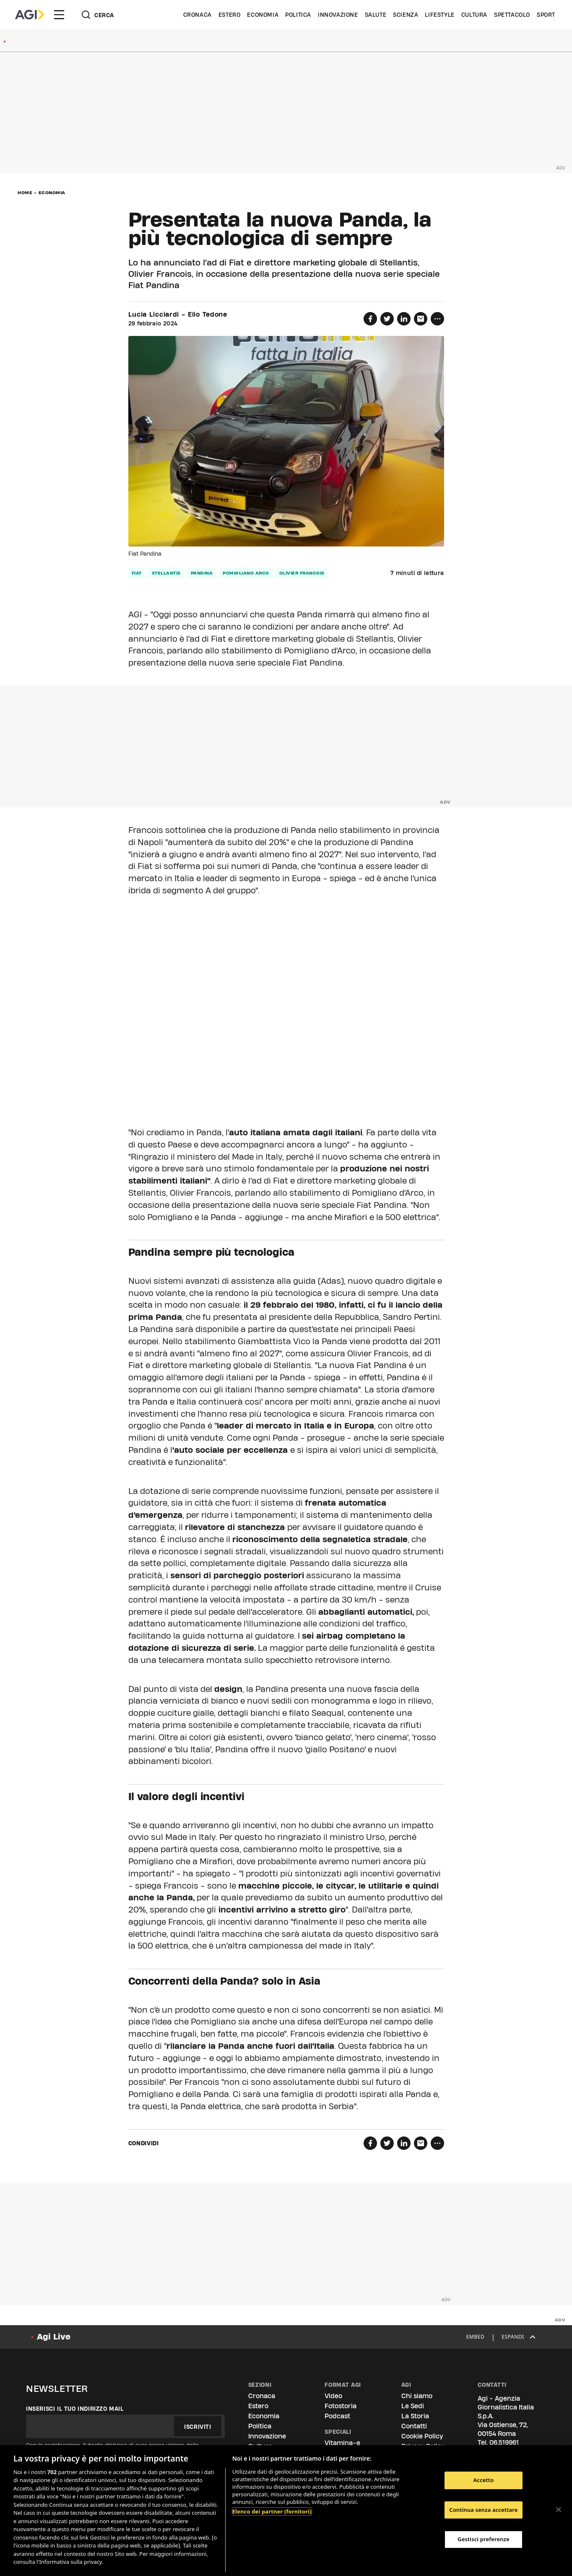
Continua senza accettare (483, 2510)
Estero (229, 14)
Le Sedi (412, 2406)
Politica (298, 14)
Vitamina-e (342, 2443)
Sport (546, 14)
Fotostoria (340, 2406)
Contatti (414, 2426)
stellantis (166, 573)
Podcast (337, 2416)
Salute (376, 14)
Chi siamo (416, 2396)
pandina (202, 573)
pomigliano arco (246, 573)
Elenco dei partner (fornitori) (272, 2511)
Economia (262, 14)
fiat (137, 573)
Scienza (405, 14)
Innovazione (338, 14)
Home (25, 192)
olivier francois (302, 573)
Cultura (474, 14)
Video (333, 2396)
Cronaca (197, 14)
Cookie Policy (422, 2436)
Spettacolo (512, 14)
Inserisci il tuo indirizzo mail (75, 2408)
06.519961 (504, 2442)
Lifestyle (439, 14)
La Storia (415, 2416)
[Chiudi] (558, 2509)
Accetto (483, 2480)
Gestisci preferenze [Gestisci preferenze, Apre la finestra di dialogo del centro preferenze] (484, 2539)
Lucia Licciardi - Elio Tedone (177, 314)
